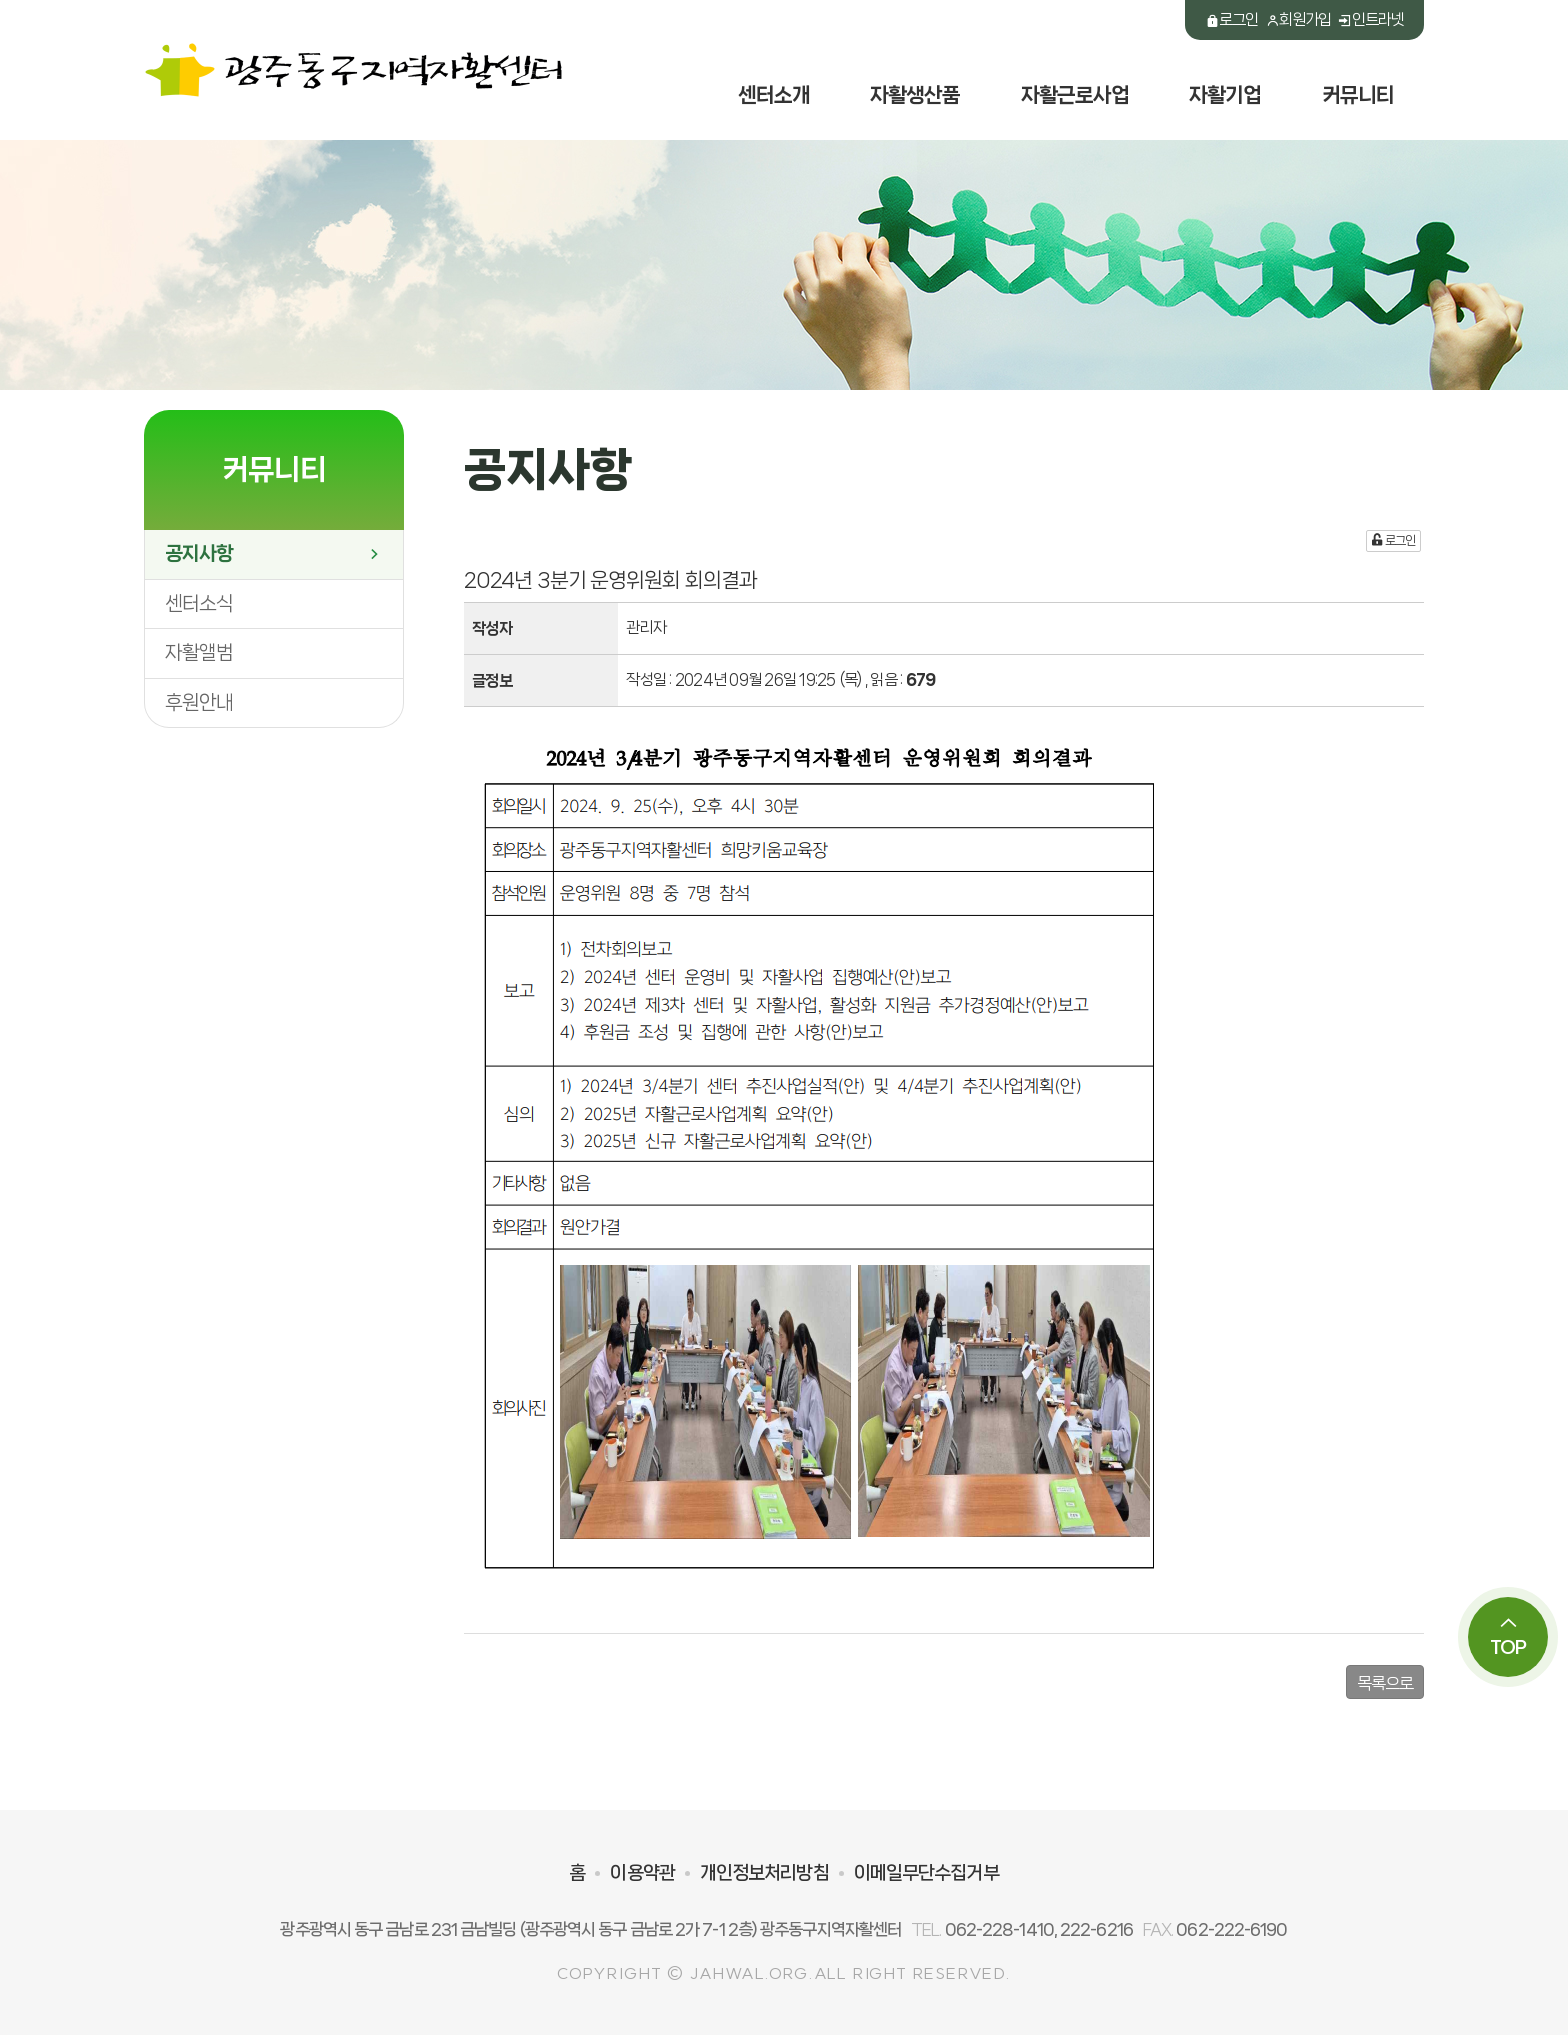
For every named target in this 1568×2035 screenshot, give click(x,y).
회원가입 (1298, 19)
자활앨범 (199, 652)
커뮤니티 (1358, 95)
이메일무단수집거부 (926, 1873)
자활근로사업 (1075, 95)
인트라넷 (1370, 19)
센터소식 (199, 603)
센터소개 (774, 95)
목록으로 (1385, 1683)
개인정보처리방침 (764, 1873)
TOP (1508, 1636)
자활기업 (1225, 95)
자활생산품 (915, 95)
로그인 (1231, 19)
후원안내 (199, 702)
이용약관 (642, 1873)
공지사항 (274, 553)
